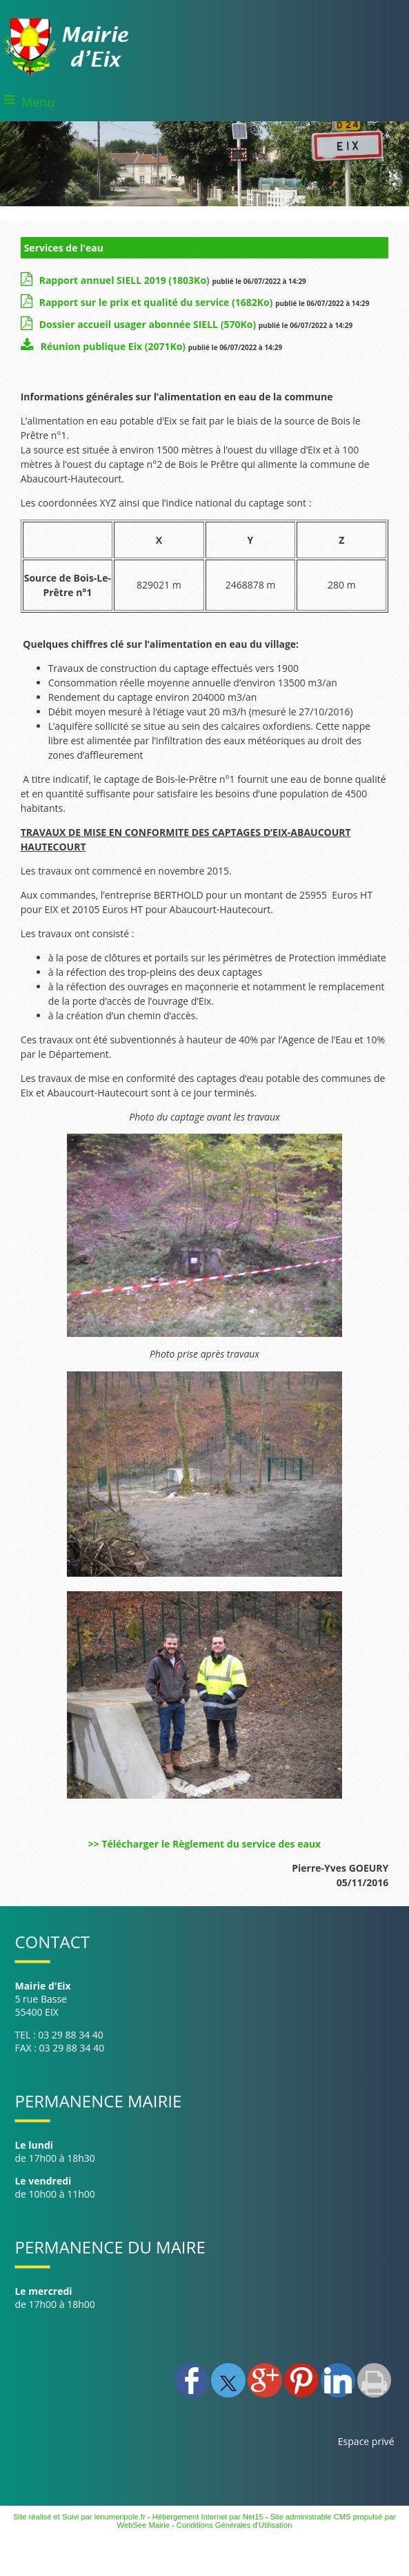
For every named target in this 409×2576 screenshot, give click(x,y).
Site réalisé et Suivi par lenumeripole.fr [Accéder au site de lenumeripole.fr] (79, 2517)
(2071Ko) (114, 346)
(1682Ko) (157, 302)
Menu (37, 102)
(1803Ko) (125, 280)
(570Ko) (149, 324)
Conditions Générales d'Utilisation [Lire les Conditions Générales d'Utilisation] (234, 2525)
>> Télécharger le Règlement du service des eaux (204, 1843)
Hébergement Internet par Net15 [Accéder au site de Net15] (207, 2517)
